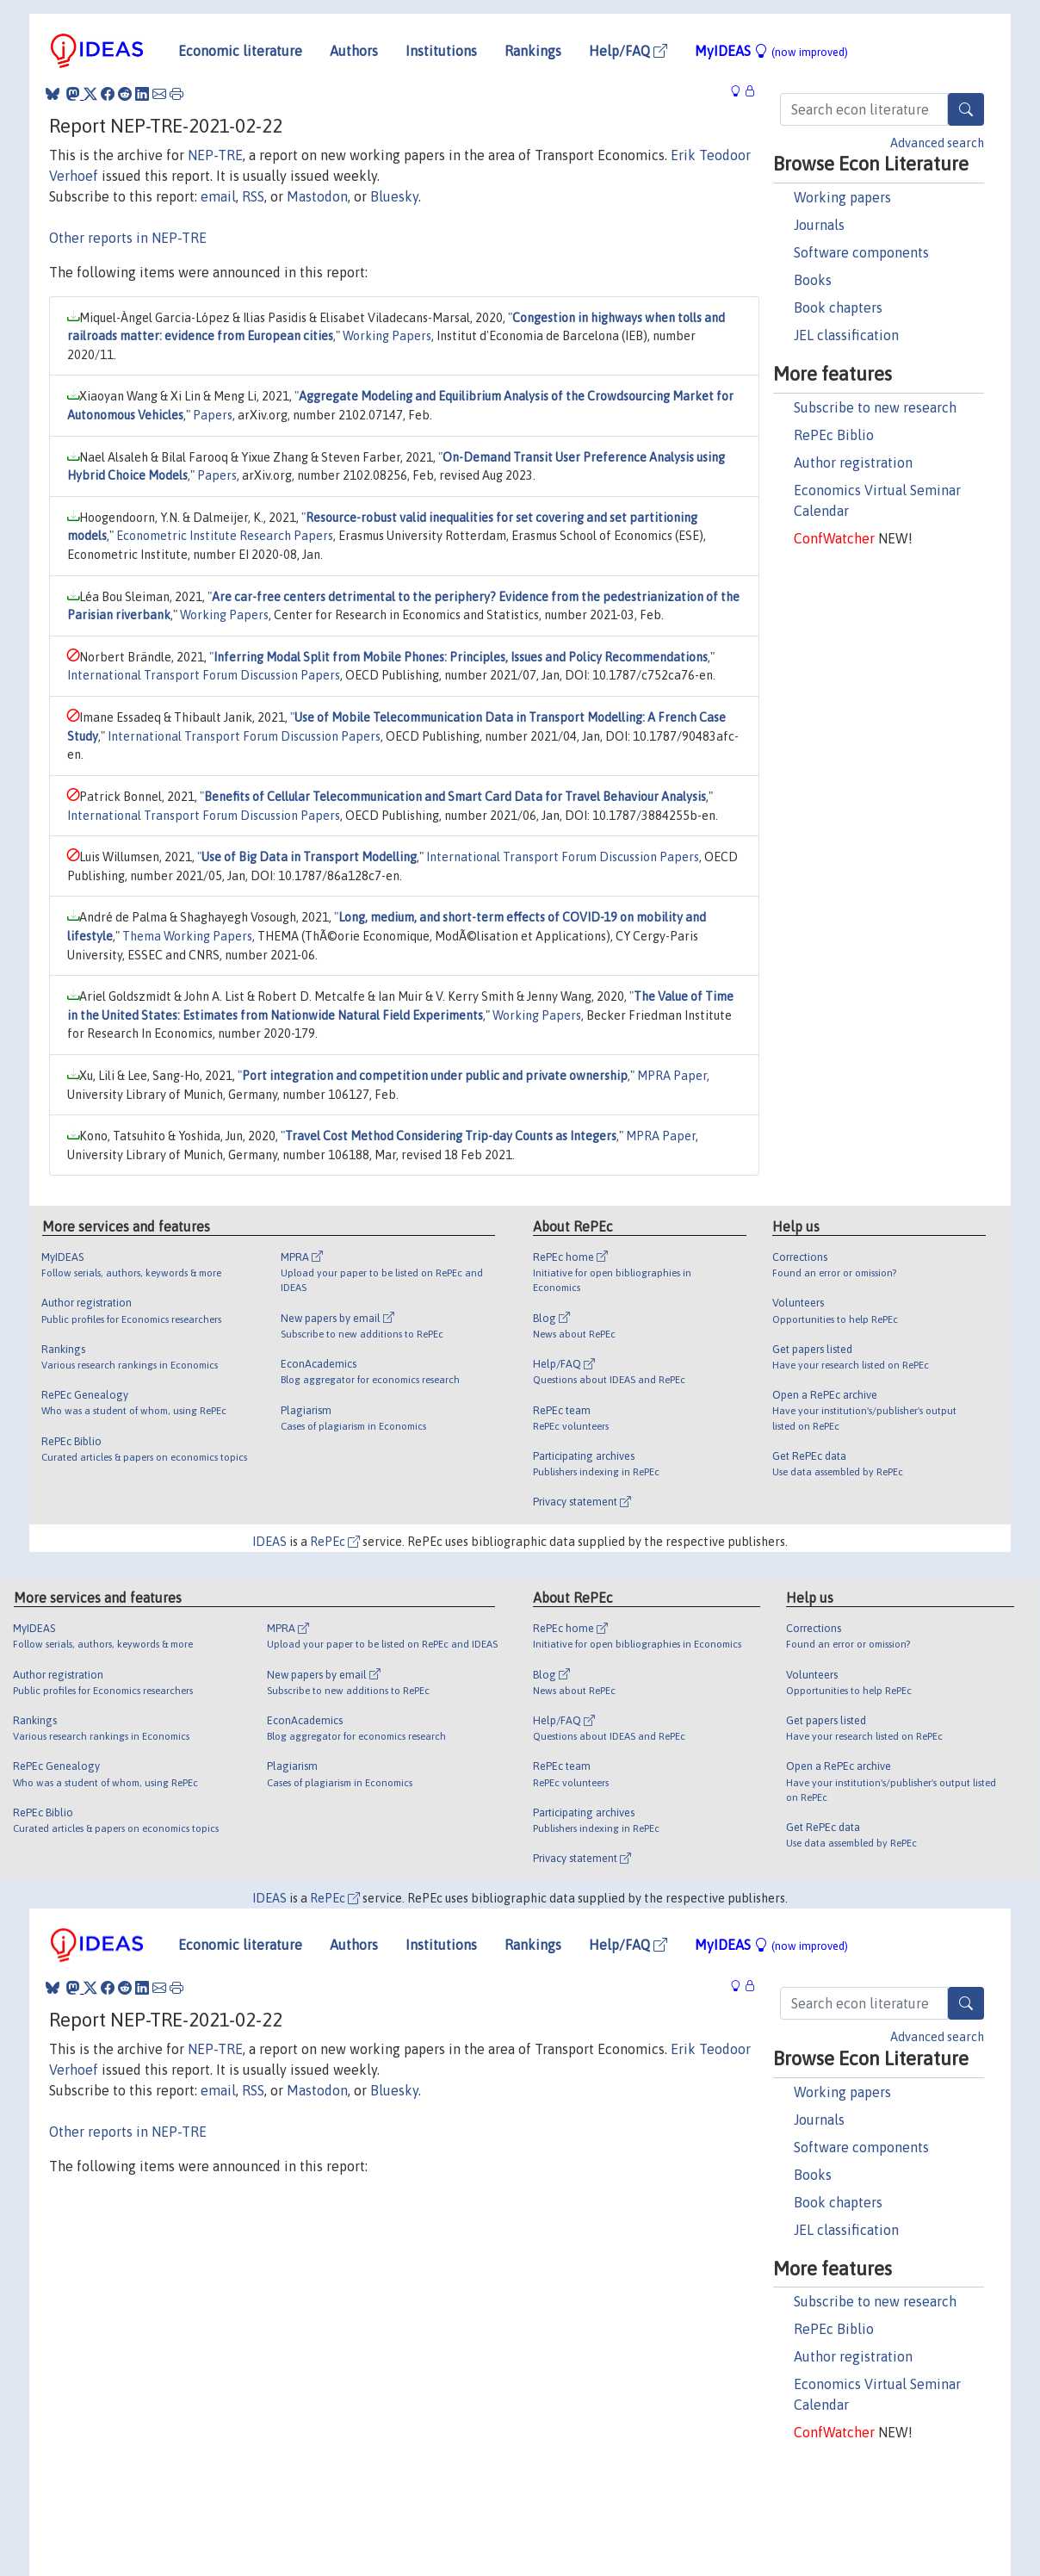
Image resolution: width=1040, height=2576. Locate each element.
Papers (212, 415)
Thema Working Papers (187, 936)
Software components (861, 252)
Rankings (533, 51)
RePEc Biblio (834, 435)
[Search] (966, 109)
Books (813, 280)
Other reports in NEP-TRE (128, 237)
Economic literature (240, 51)
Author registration (853, 462)
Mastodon (317, 196)
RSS (253, 196)
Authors (354, 51)
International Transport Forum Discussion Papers (203, 675)
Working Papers (387, 336)
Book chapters (838, 307)
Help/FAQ (628, 51)
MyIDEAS (771, 51)
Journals (819, 225)
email (218, 196)
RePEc (335, 1542)
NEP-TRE (215, 155)
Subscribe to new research (875, 407)
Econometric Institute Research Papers (224, 536)
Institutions (441, 51)
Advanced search (937, 143)
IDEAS (269, 1542)
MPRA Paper (672, 1076)
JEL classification (846, 335)
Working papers (842, 197)
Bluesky (394, 196)
